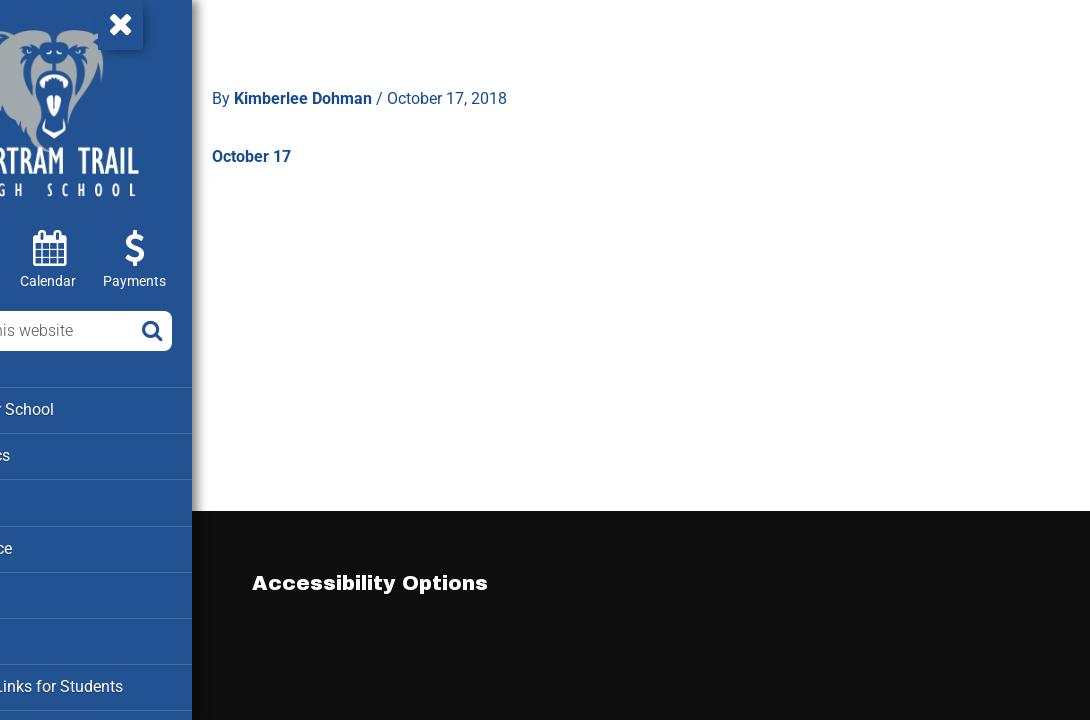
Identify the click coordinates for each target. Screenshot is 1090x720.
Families (48, 589)
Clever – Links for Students (111, 679)
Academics (57, 454)
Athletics (50, 499)
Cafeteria (50, 634)
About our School (78, 409)
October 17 (339, 143)
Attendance (58, 544)
